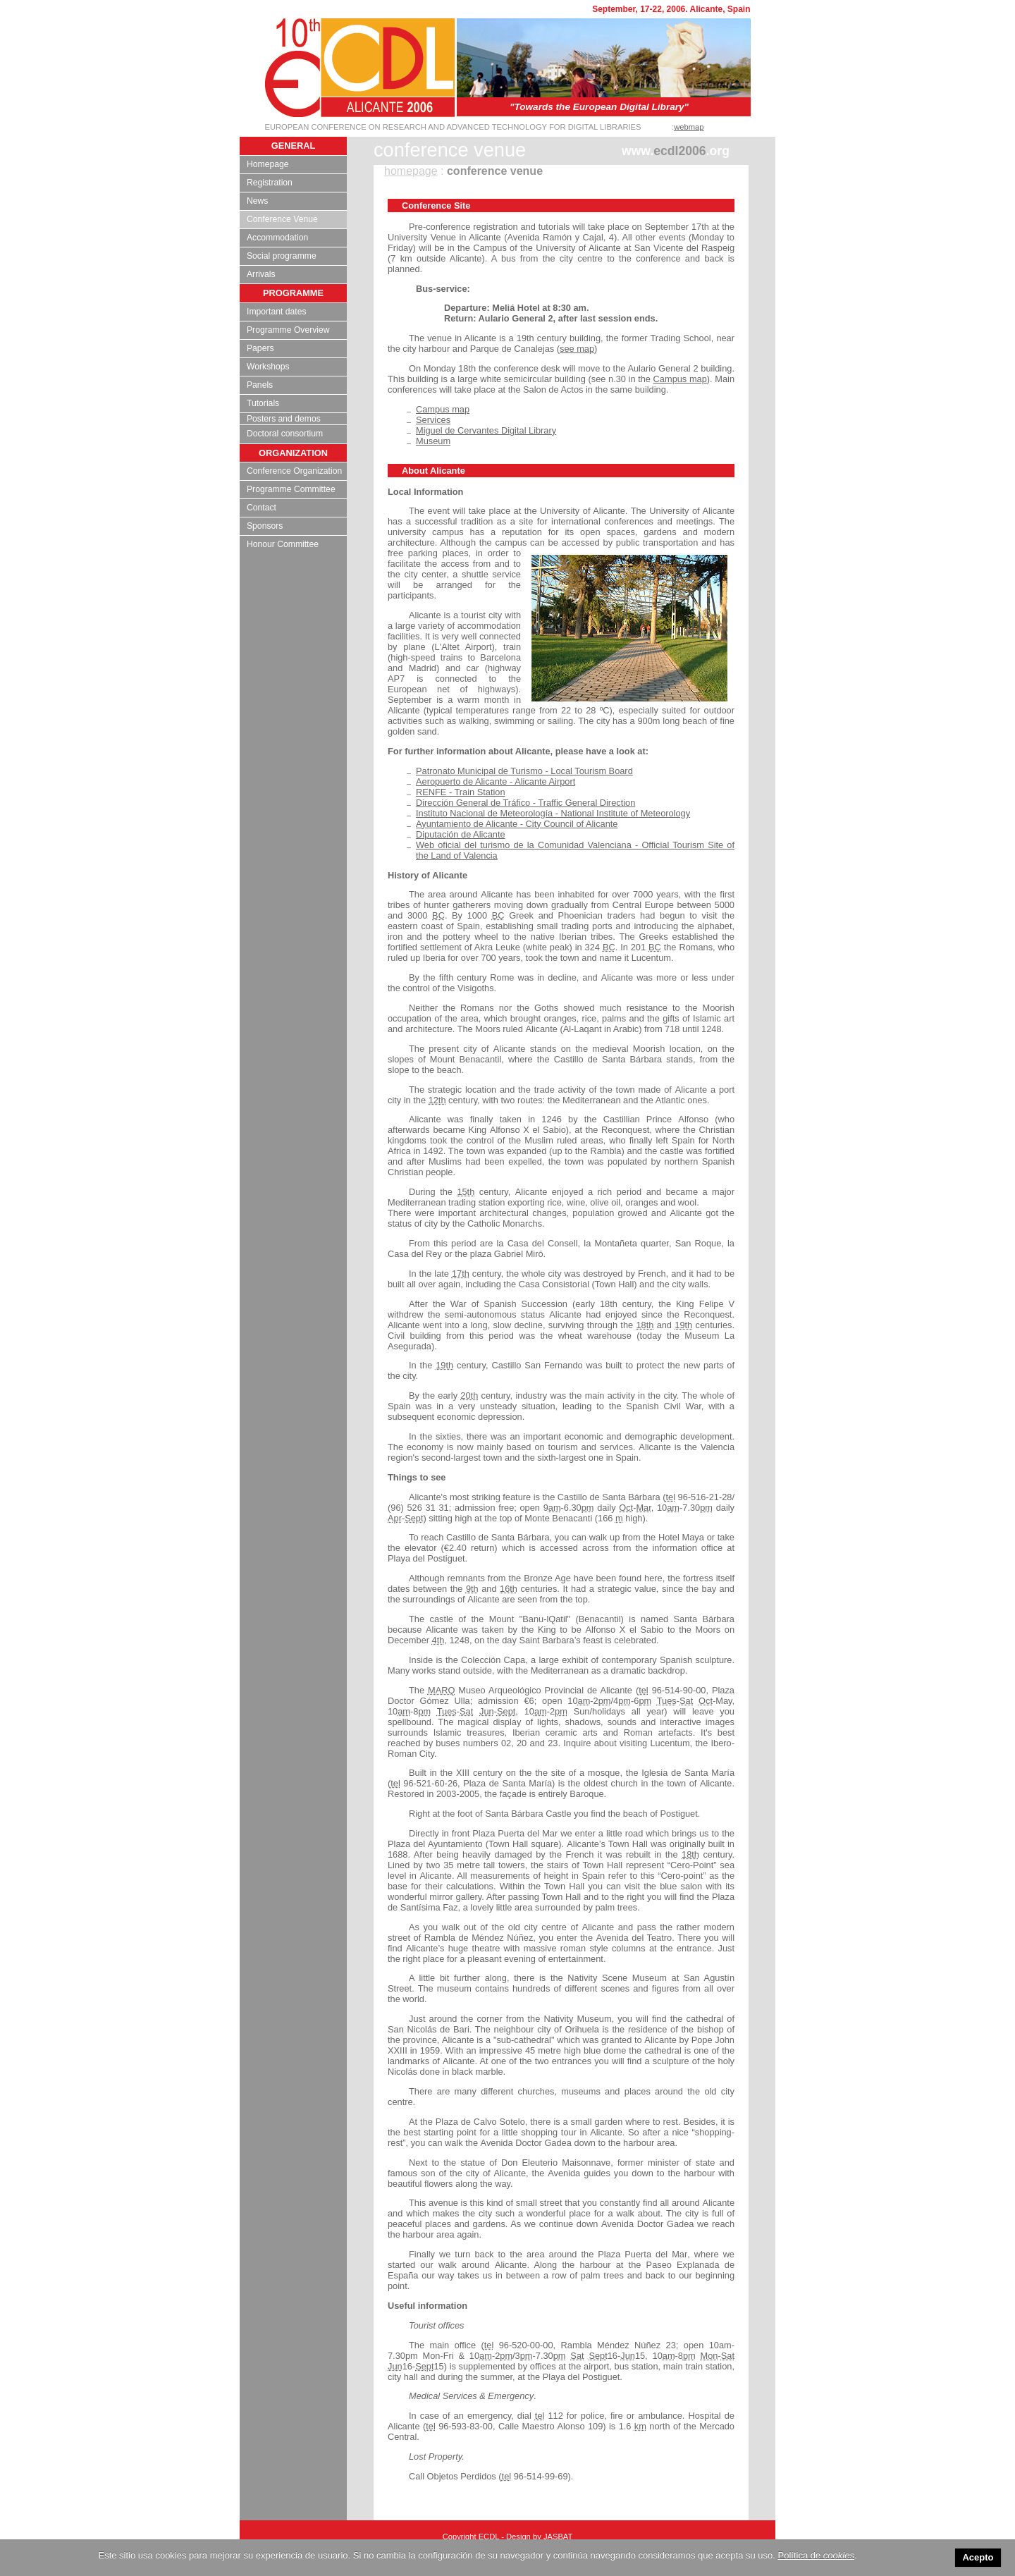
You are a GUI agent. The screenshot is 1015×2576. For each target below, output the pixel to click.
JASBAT (557, 2536)
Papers (260, 348)
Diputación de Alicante (460, 834)
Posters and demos (284, 419)
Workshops (268, 367)
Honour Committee (283, 544)
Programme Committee (291, 489)
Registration (270, 183)
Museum (433, 441)
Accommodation (277, 238)
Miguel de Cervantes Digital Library (486, 430)
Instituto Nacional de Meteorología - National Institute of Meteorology (553, 813)
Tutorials (263, 403)
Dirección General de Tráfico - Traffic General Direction (525, 802)
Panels (260, 385)
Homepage (267, 164)
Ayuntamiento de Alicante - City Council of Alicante (516, 823)
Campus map (680, 379)
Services (433, 420)
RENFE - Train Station (460, 792)
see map (577, 348)
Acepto (977, 2557)
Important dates (276, 312)
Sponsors (265, 526)
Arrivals (261, 274)
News (257, 201)
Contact (261, 508)
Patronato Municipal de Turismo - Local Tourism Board (524, 771)
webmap (688, 127)
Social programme (281, 256)
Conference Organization (294, 471)
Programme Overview (288, 330)
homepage (411, 171)
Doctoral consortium (285, 433)
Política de (816, 2555)
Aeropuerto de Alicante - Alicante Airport (495, 781)
